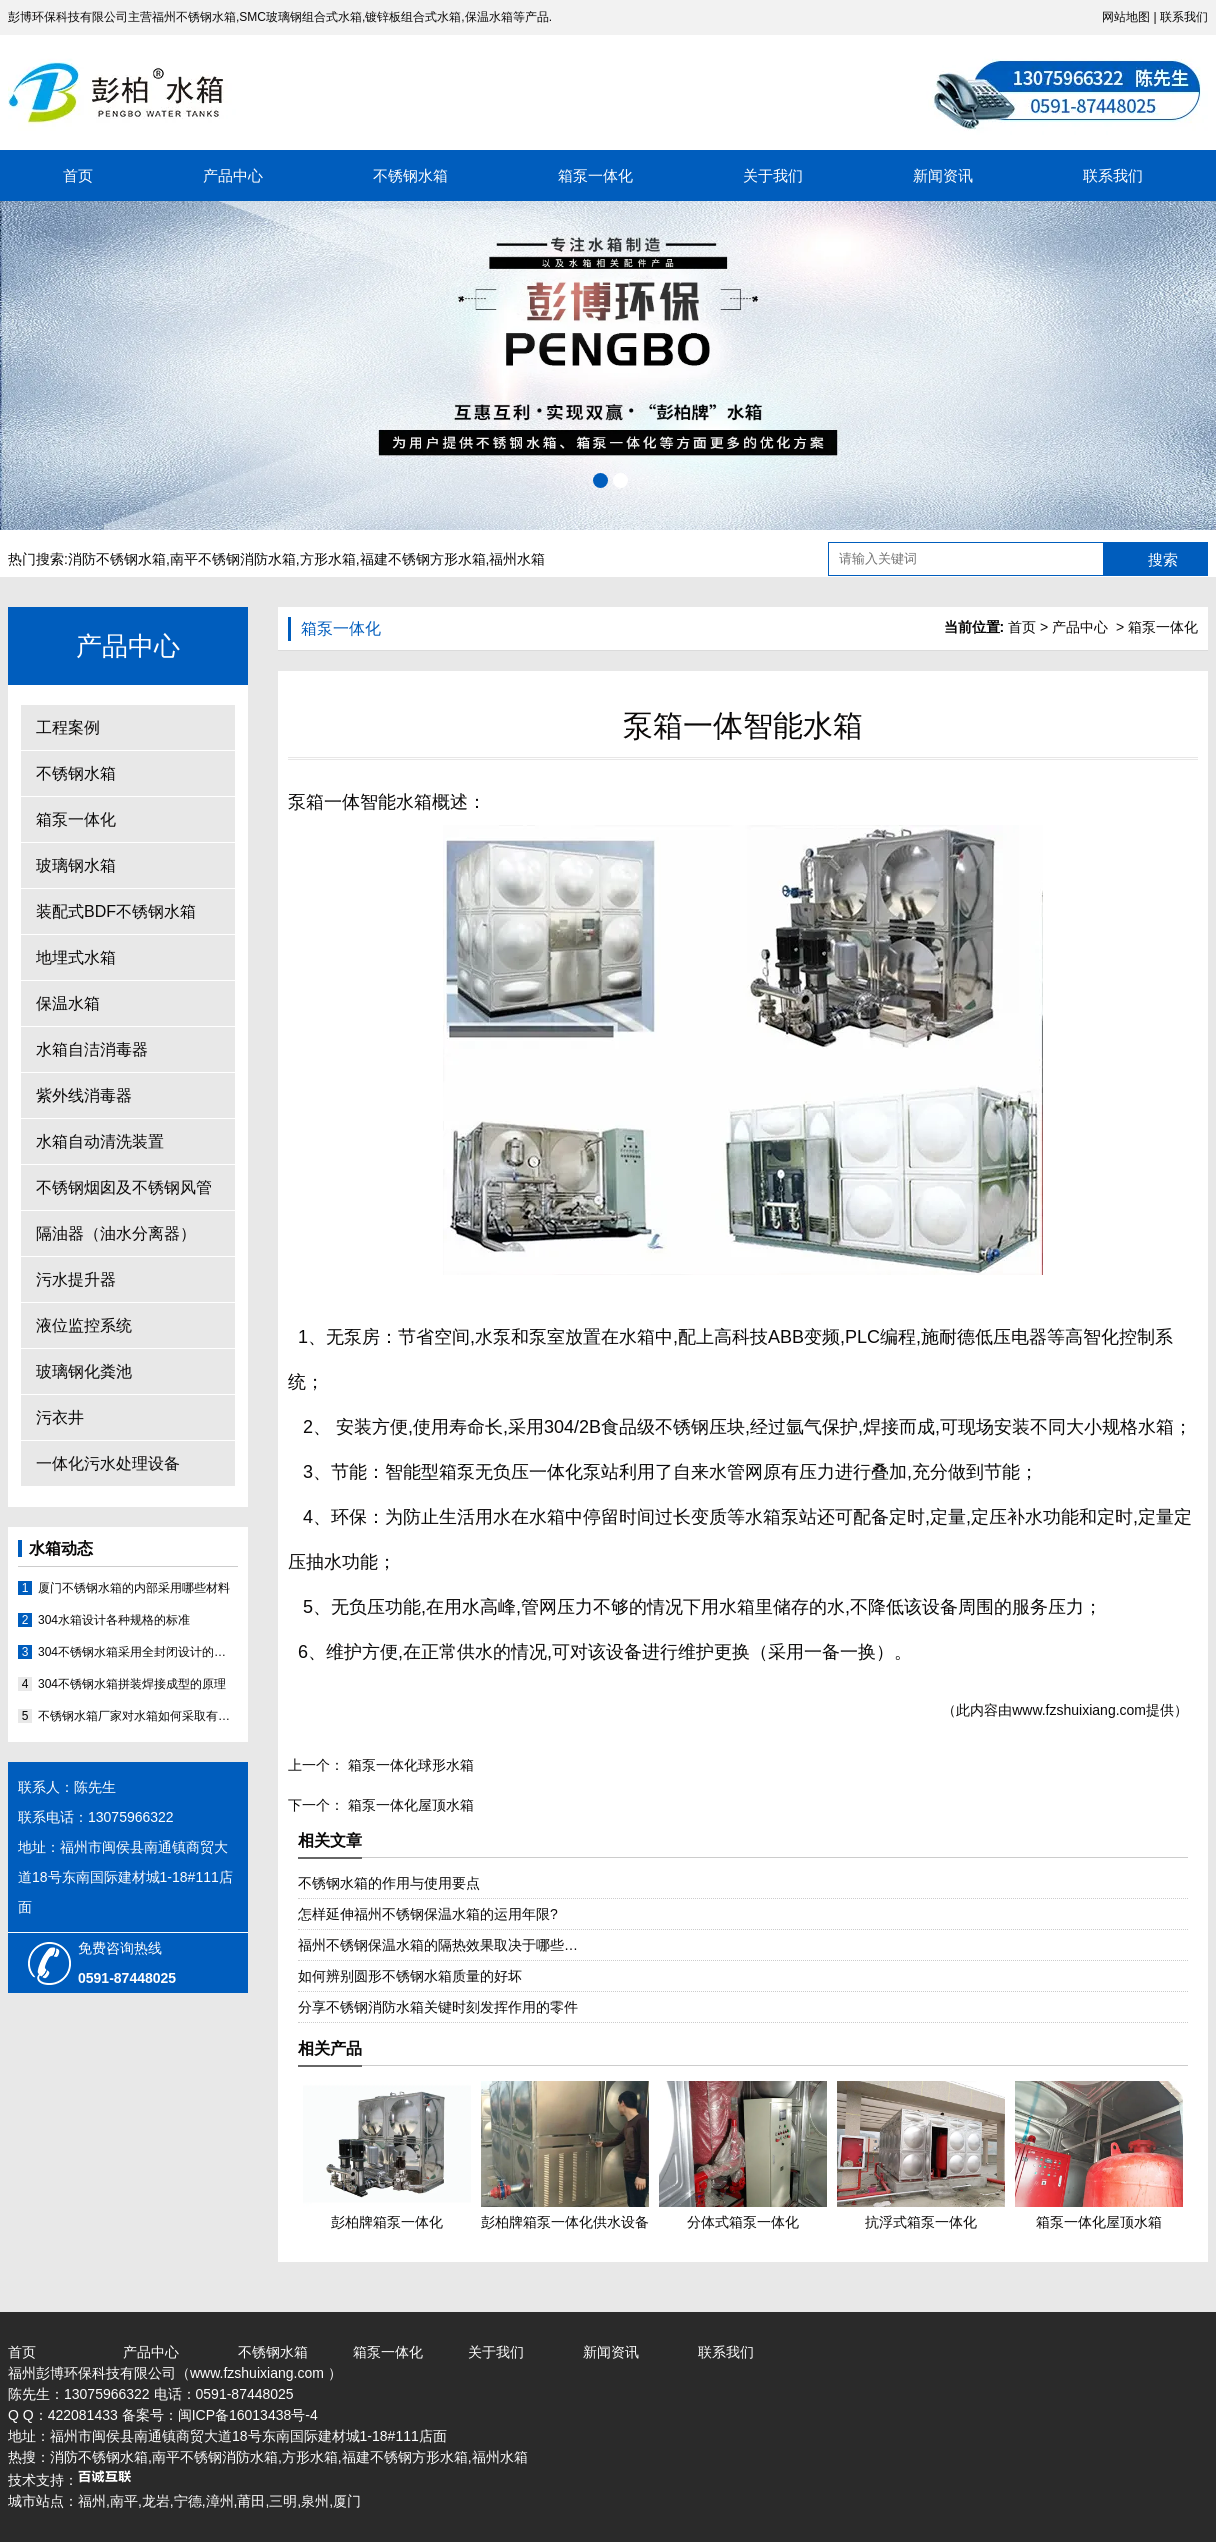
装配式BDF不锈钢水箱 (116, 911)
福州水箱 (517, 559)
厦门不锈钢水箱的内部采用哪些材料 (134, 1588)
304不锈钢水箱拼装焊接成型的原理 (132, 1684)
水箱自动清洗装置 (100, 1141)
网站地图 (1126, 17)
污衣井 (60, 1417)
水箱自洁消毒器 (92, 1049)
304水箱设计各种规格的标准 (114, 1620)
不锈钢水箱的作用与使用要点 (389, 1883)
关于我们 (773, 175)
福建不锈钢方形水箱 (423, 559)
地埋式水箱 (76, 957)
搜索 (1163, 559)
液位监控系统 (84, 1325)
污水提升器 (76, 1279)
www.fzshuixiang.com (1079, 1710)
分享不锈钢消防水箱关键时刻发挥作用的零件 (438, 2007)
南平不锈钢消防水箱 (233, 559)
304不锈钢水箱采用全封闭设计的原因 (138, 1652)
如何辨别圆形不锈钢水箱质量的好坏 (410, 1976)
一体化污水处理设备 (108, 1463)
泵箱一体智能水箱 (360, 802)
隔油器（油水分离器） (116, 1233)
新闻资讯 (943, 175)
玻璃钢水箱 (76, 865)
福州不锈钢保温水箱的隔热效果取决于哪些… (438, 1945)
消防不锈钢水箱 (117, 559)
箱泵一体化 (595, 175)
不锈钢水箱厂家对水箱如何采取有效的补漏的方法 (138, 1716)
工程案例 (68, 727)
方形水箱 (328, 559)
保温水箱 (68, 1003)
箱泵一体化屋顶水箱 (409, 1805)
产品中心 (233, 175)
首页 (78, 175)
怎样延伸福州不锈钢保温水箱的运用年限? (428, 1914)
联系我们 (1184, 17)
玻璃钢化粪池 (84, 1371)
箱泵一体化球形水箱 (409, 1765)
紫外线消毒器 (84, 1095)
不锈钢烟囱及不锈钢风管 (124, 1187)
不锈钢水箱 (410, 175)
